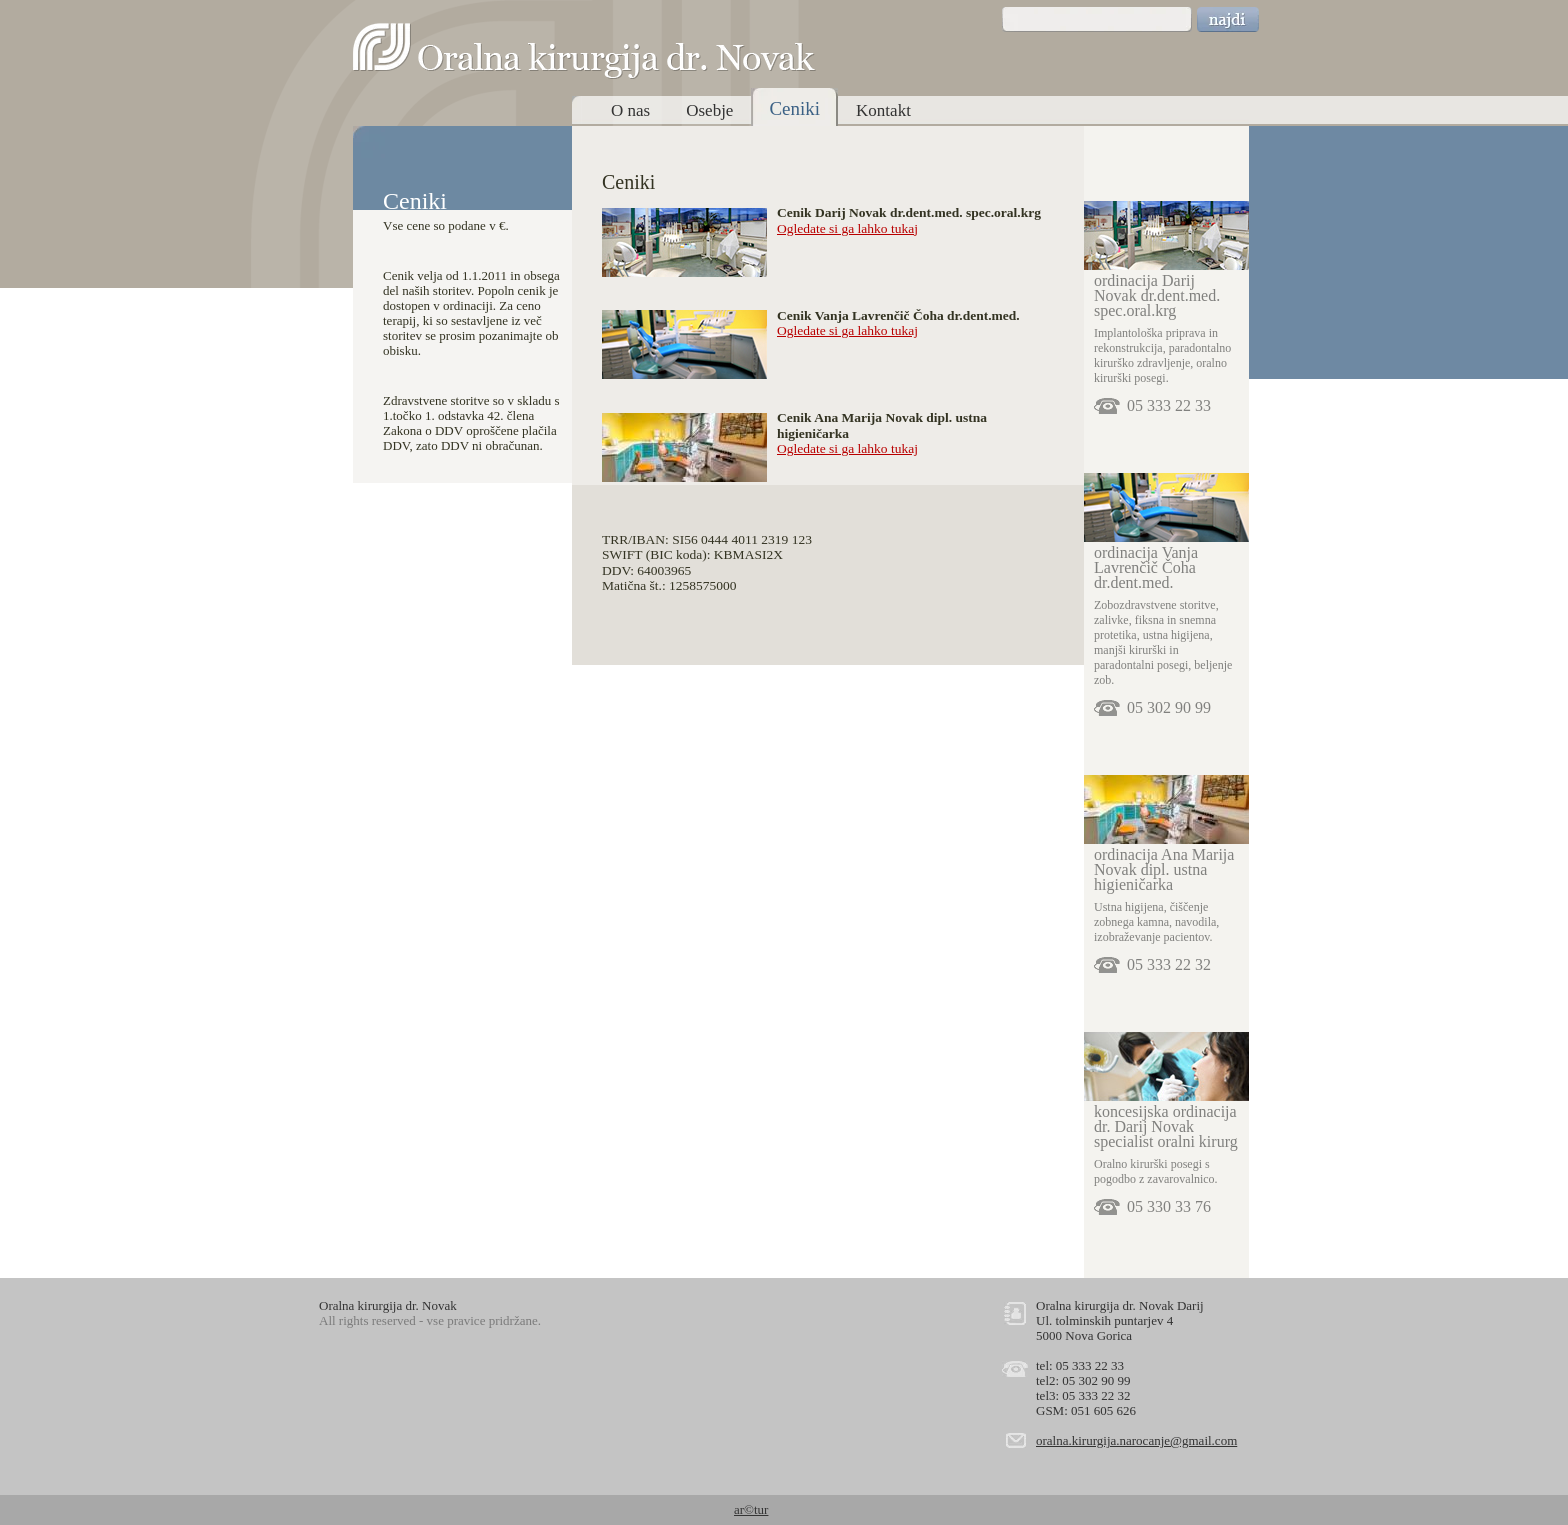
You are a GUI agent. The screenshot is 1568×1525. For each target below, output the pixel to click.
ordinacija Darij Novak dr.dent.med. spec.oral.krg (1157, 295)
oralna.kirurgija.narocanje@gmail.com (1136, 1440)
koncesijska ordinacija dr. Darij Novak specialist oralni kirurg (1166, 1126)
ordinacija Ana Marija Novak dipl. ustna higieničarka (1164, 869)
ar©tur (751, 1509)
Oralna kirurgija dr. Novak (584, 51)
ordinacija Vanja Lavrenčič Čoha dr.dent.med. (1146, 567)
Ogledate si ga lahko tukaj (847, 228)
